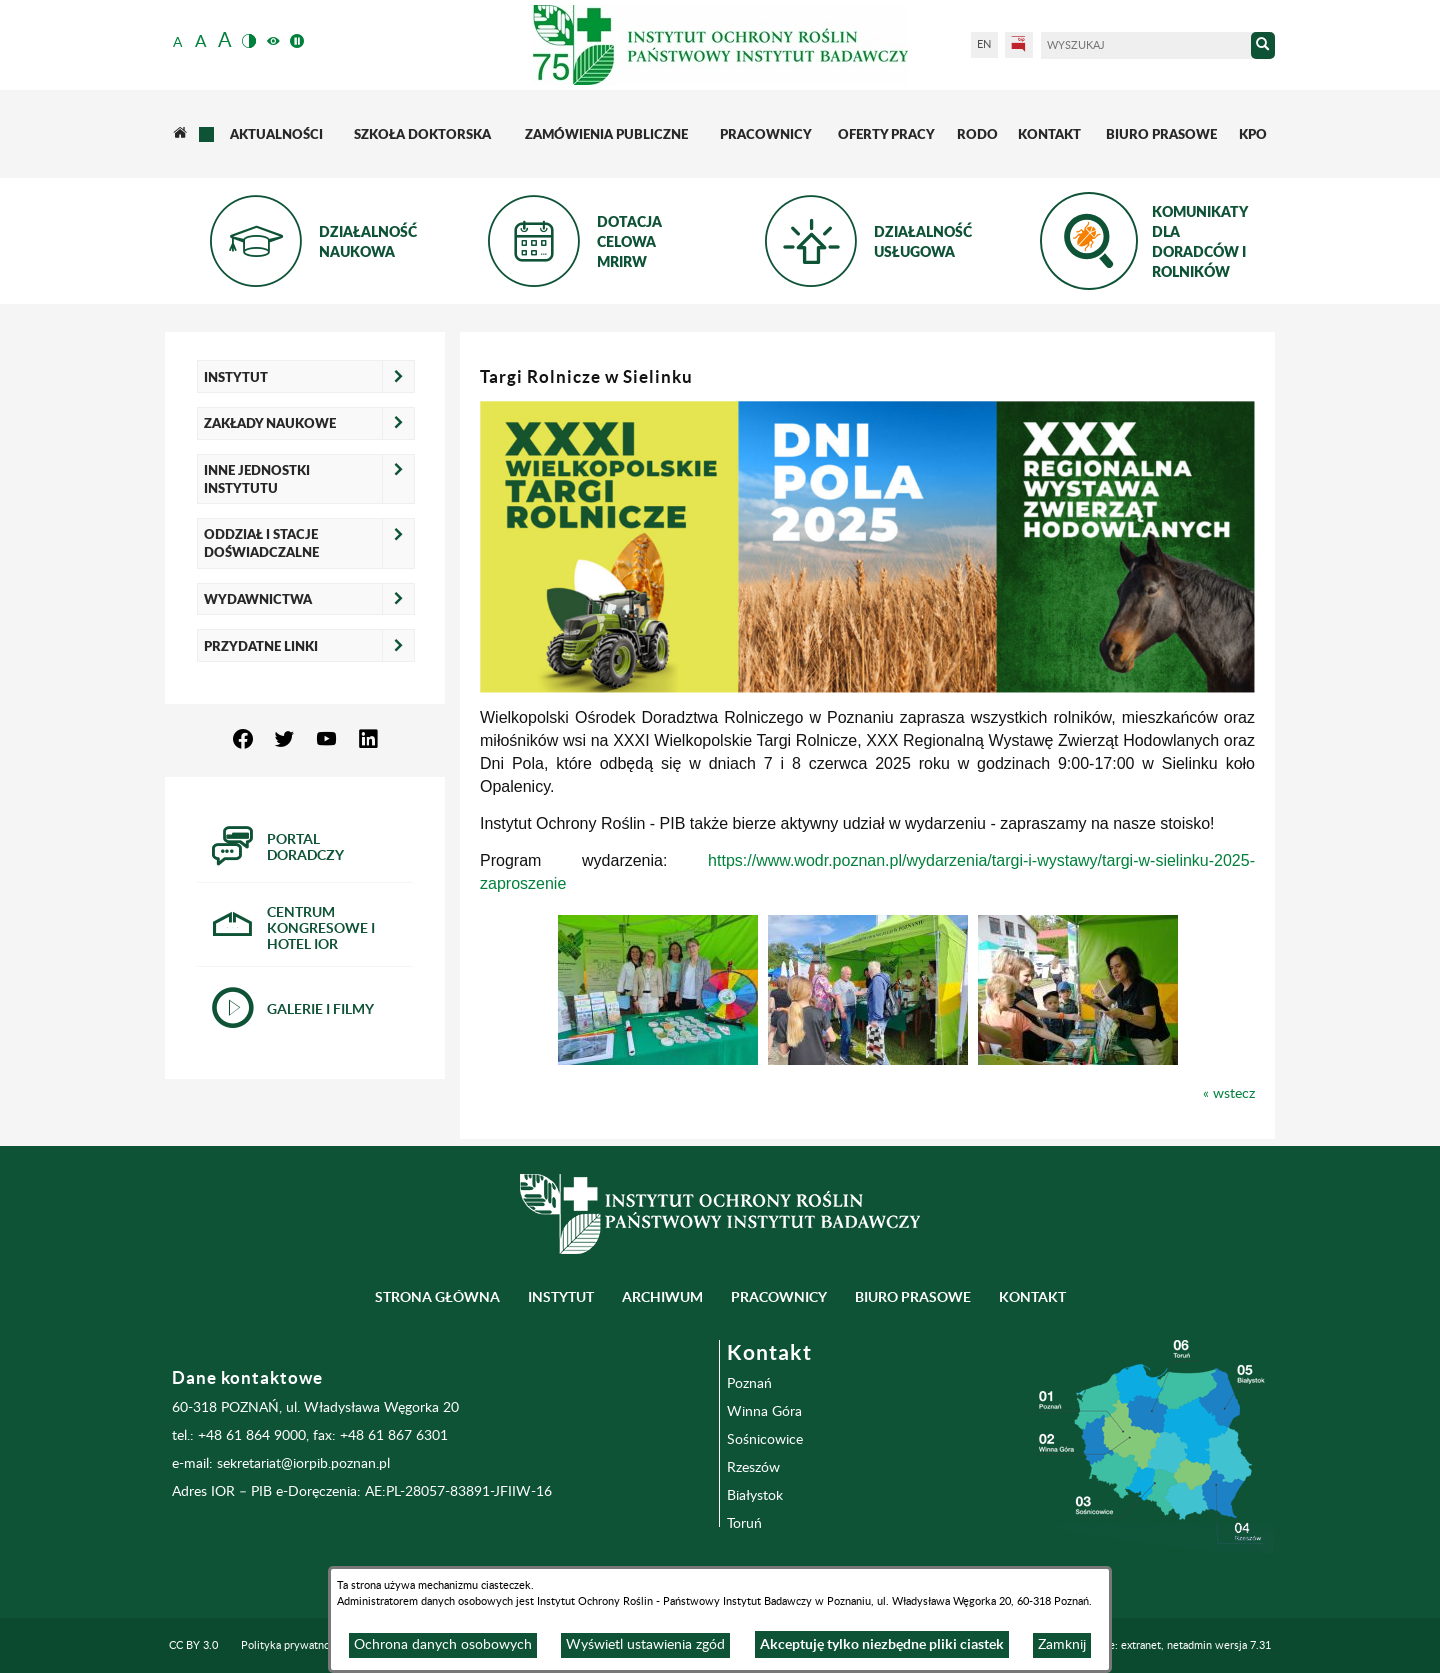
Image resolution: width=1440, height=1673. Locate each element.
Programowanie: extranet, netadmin (1155, 1645)
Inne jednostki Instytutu (257, 479)
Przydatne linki (261, 646)
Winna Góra (764, 1412)
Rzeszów (753, 1468)
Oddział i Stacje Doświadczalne (261, 543)
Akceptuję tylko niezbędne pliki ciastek (882, 1644)
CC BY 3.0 (193, 1645)
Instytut (236, 377)
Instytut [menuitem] (561, 1297)
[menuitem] (179, 134)
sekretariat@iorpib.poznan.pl (303, 1464)
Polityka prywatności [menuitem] (292, 1645)
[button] (658, 990)
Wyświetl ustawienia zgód (645, 1645)
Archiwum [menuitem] (662, 1297)
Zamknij (1062, 1645)
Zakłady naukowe (270, 423)
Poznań (749, 1384)
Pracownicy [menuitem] (779, 1297)
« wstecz (1229, 1094)
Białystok (755, 1496)
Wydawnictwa (258, 599)
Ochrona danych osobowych (443, 1645)
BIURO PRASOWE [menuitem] (913, 1297)
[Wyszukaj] (1146, 45)
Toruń (744, 1524)
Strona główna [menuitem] (437, 1297)
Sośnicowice (765, 1440)
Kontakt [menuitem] (1032, 1297)
